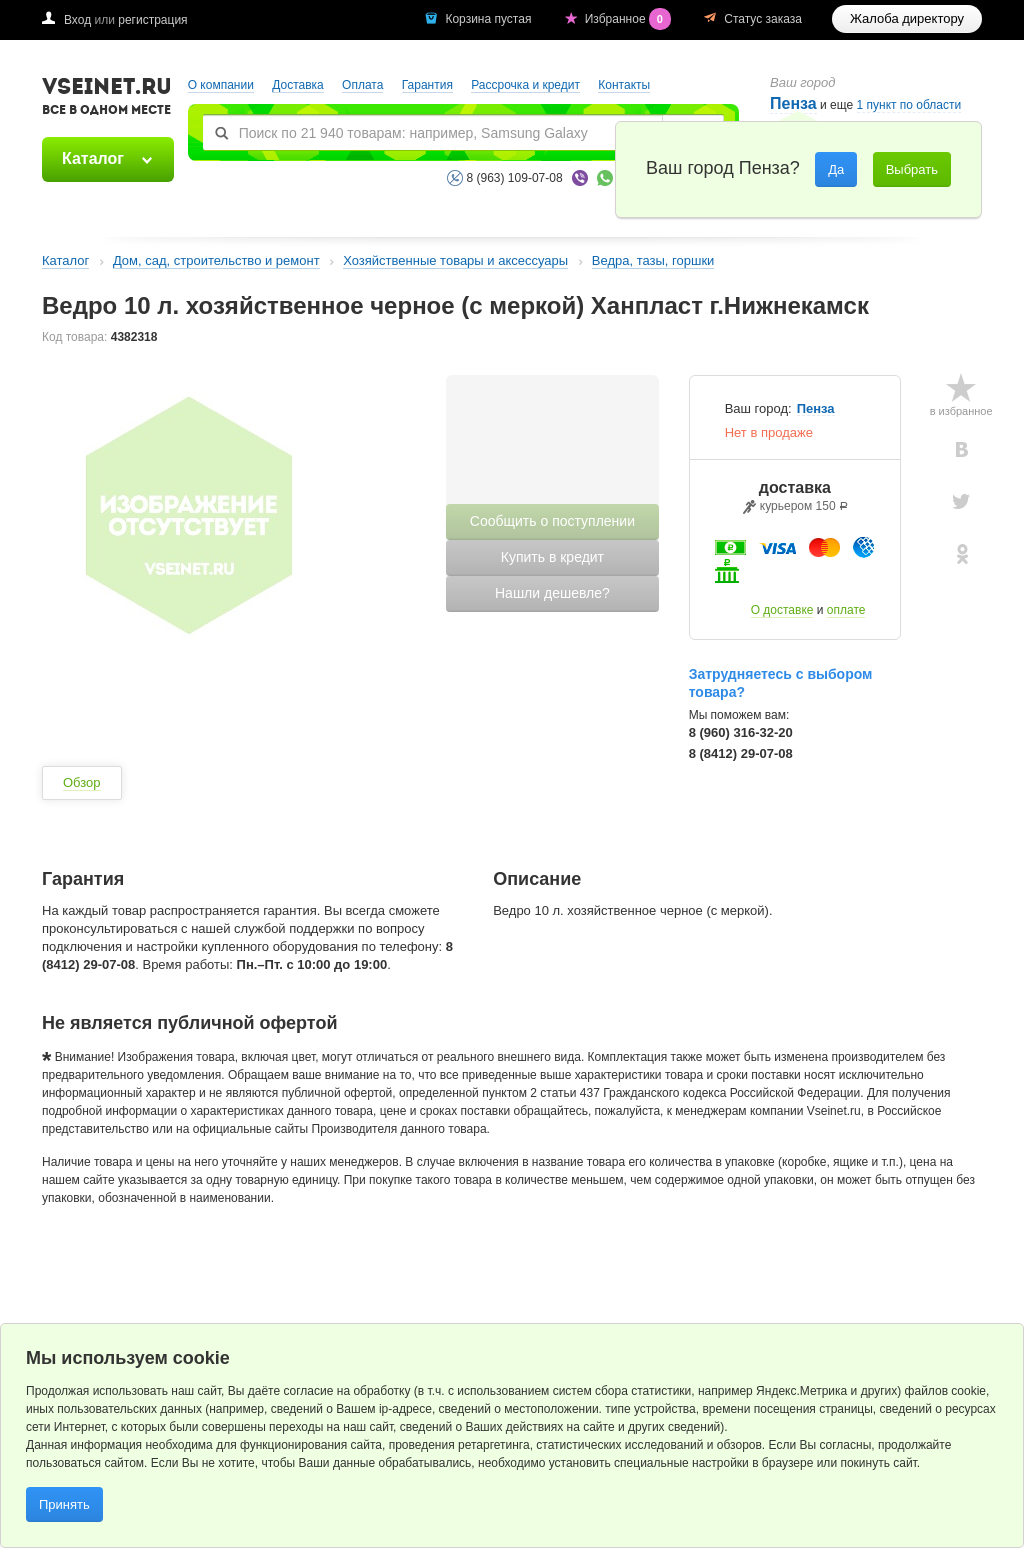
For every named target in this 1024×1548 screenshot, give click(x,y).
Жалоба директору (907, 18)
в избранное (961, 411)
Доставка (298, 85)
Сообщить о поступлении (552, 521)
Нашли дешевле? (552, 593)
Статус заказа (763, 19)
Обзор (82, 782)
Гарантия (427, 85)
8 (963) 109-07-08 (515, 178)
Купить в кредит (552, 557)
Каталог (93, 158)
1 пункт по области (909, 105)
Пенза (816, 409)
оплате (846, 610)
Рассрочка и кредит (525, 85)
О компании (221, 85)
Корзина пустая (489, 19)
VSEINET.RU (107, 99)
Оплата (362, 85)
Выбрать (912, 169)
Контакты (624, 85)
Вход (77, 20)
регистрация (152, 20)
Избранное (630, 19)
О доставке (782, 610)
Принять (64, 1504)
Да (836, 169)
